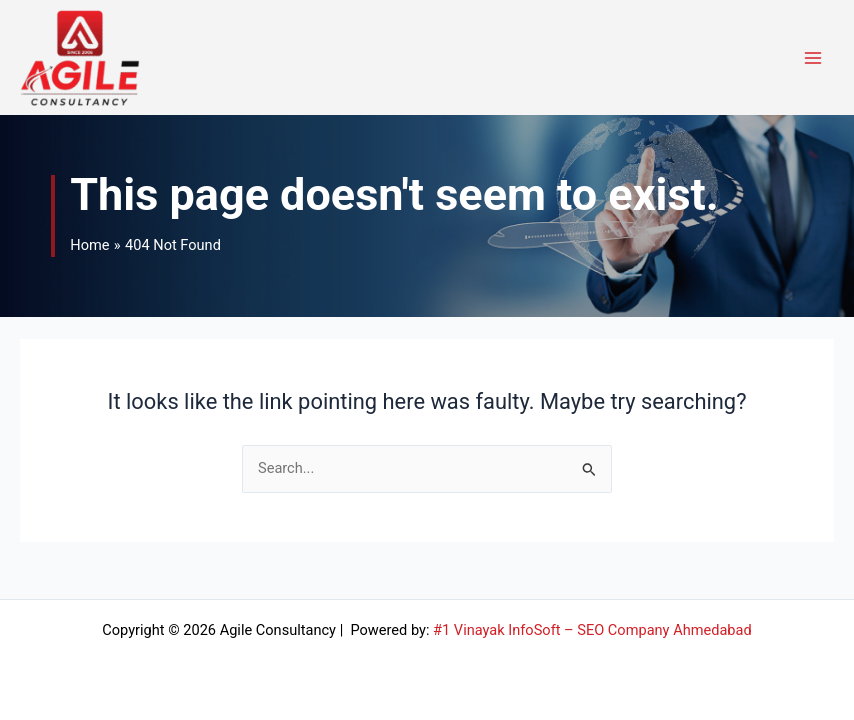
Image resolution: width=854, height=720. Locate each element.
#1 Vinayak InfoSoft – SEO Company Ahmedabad (592, 630)
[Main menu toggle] (813, 58)
